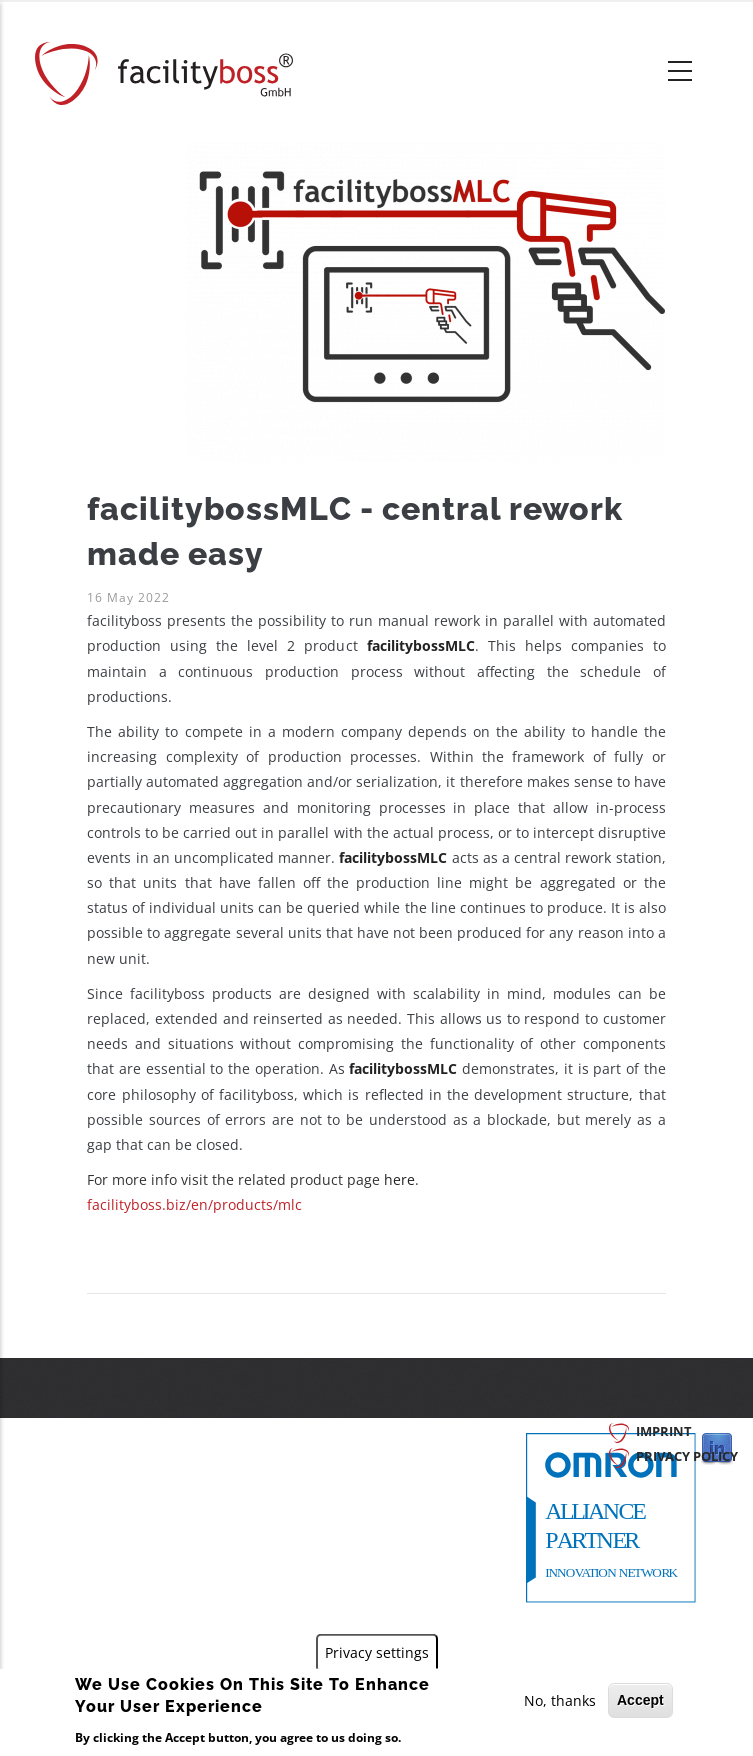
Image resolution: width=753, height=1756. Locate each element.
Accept (640, 1700)
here (399, 1179)
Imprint (664, 1431)
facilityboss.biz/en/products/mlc (194, 1204)
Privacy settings (377, 1652)
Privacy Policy (687, 1456)
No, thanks (560, 1700)
